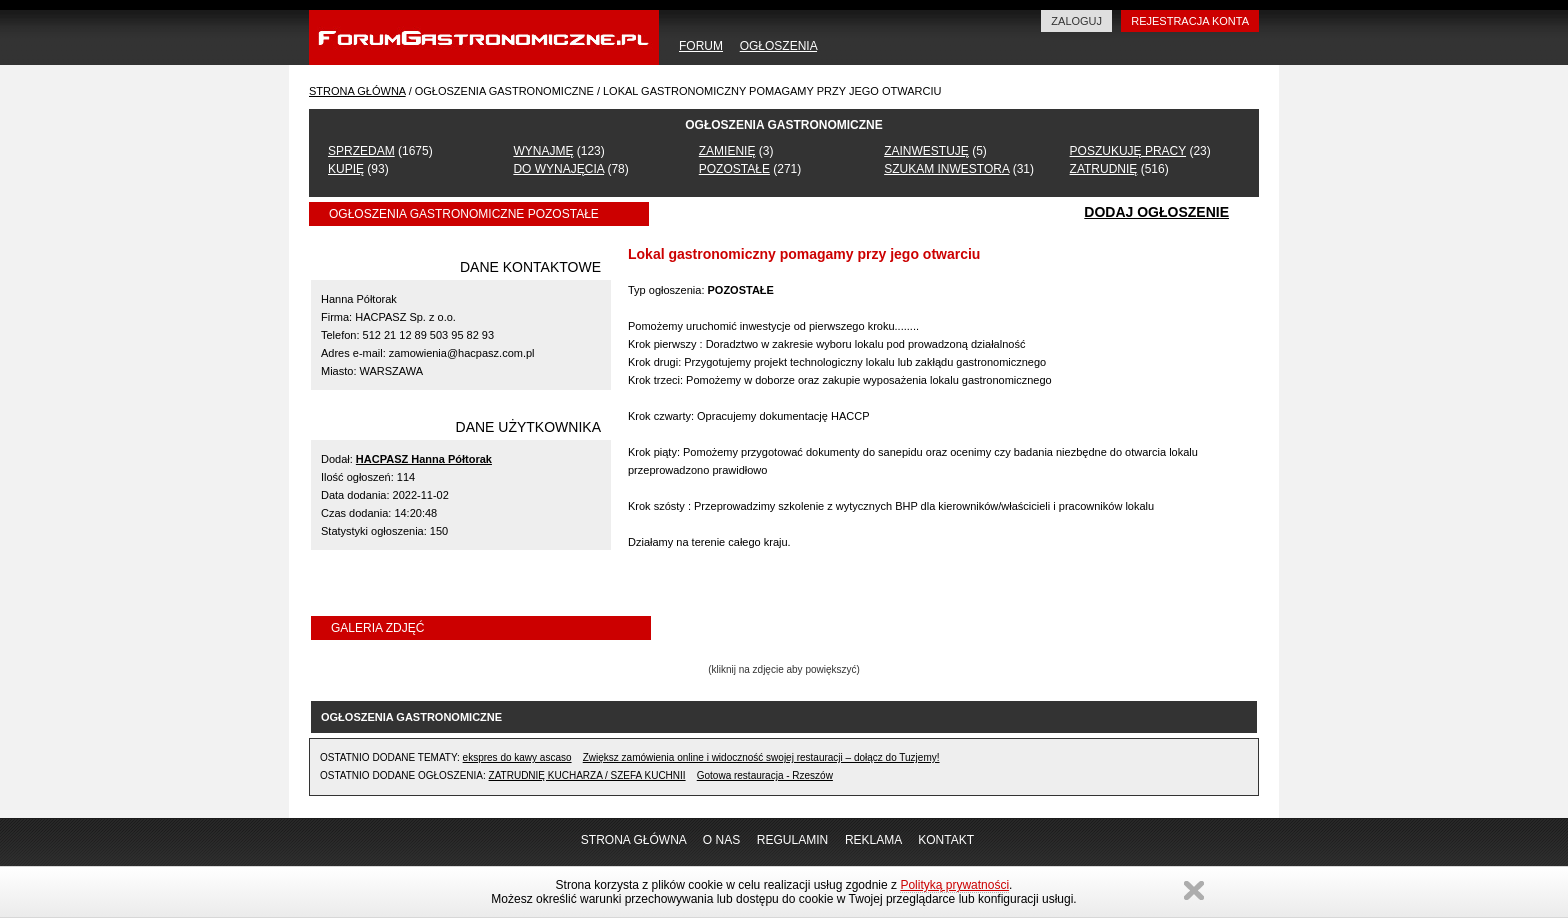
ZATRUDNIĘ (1104, 169)
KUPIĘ (346, 169)
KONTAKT (946, 840)
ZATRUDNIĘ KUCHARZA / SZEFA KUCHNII (587, 775)
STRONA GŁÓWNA (357, 91)
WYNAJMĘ (543, 151)
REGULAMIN (792, 840)
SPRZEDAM (361, 151)
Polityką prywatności (954, 885)
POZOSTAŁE (734, 169)
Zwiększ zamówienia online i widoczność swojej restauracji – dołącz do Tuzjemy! (761, 757)
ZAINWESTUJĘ (926, 151)
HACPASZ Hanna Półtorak (424, 459)
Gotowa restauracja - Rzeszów (765, 775)
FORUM (701, 46)
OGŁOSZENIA (778, 46)
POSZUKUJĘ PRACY (1128, 151)
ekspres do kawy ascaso (517, 757)
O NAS (721, 840)
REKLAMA (873, 840)
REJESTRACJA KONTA (1190, 21)
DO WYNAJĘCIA (558, 169)
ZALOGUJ (1076, 21)
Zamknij (1194, 890)
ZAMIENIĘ (727, 151)
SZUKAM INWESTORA (946, 169)
